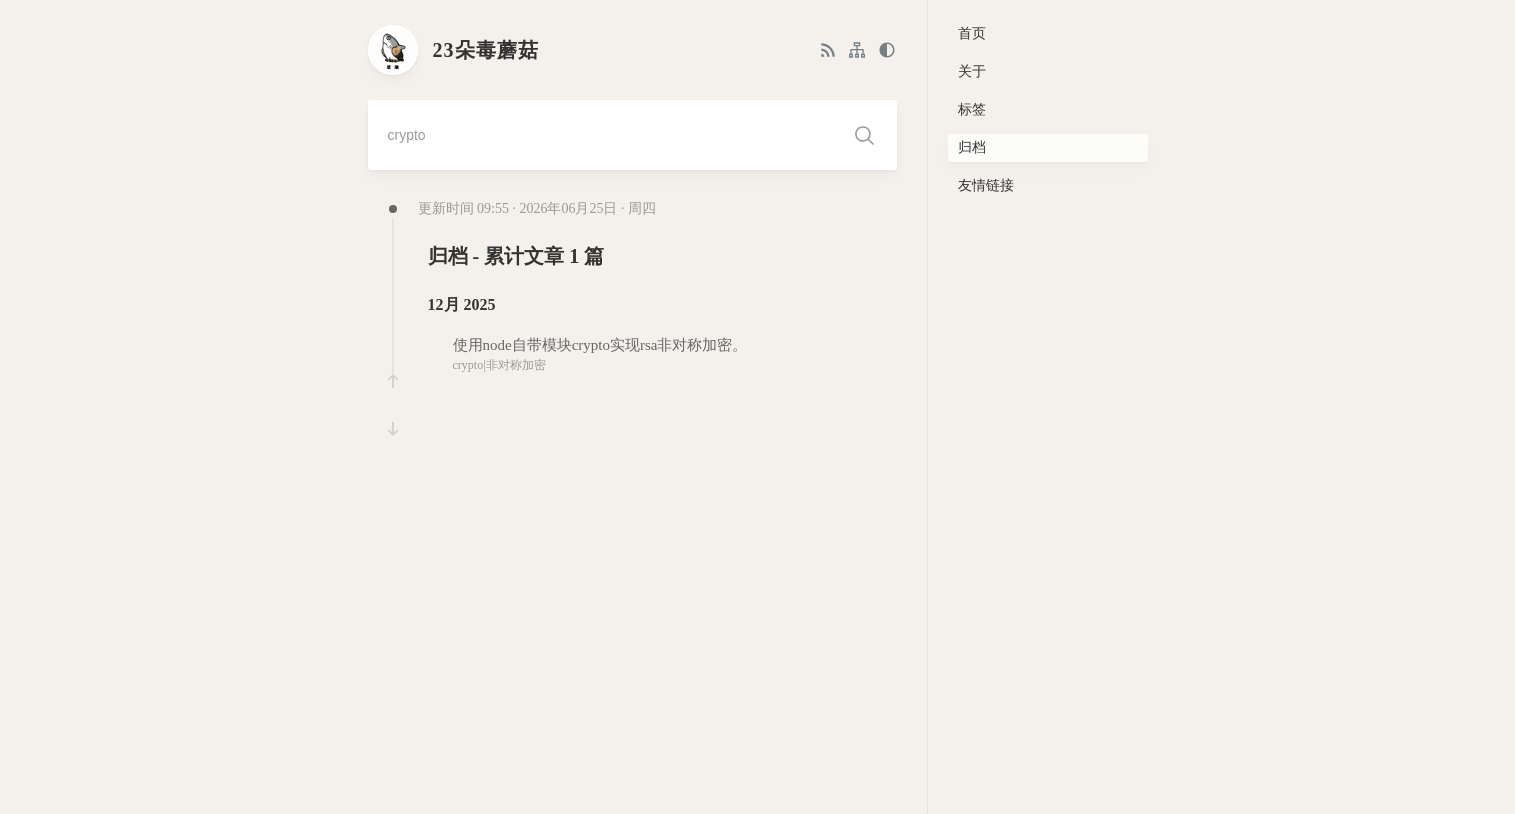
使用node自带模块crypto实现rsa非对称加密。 (600, 345)
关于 (972, 71)
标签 (972, 109)
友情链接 (986, 185)
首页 (972, 33)
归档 (972, 147)
